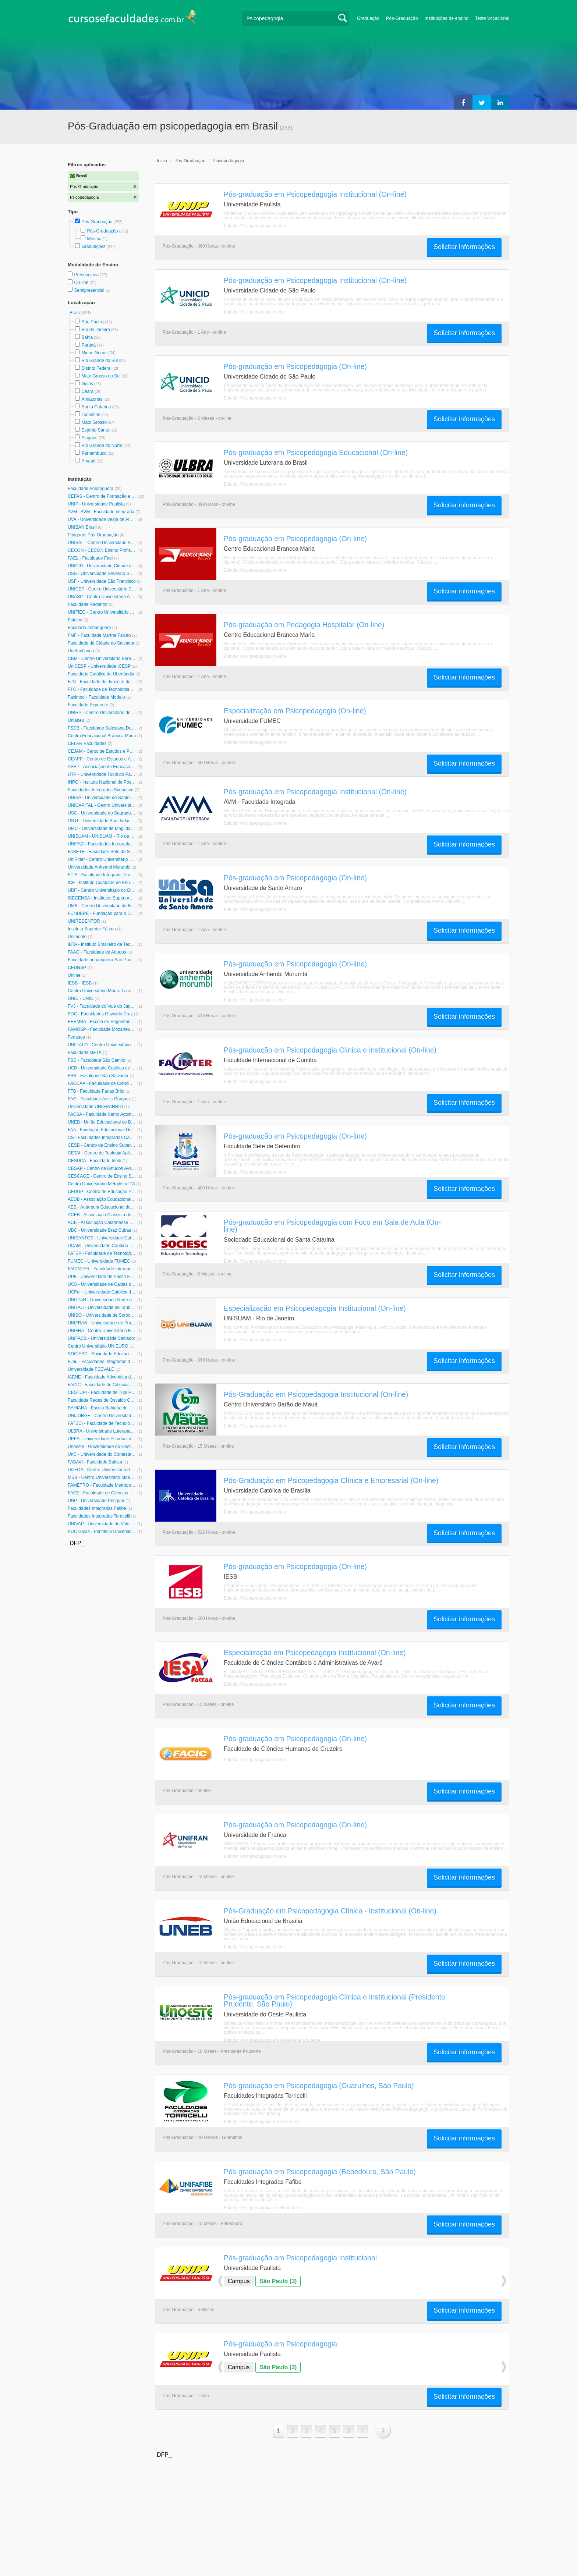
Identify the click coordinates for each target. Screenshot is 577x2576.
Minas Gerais (94, 352)
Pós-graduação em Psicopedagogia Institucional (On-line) (315, 194)
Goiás (87, 383)
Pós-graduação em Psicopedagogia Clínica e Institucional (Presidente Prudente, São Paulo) (334, 2000)
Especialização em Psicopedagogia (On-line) (295, 711)
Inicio (162, 160)
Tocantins (90, 414)
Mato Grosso (94, 422)
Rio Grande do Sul (99, 360)
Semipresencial (89, 290)
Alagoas (89, 437)
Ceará (87, 391)
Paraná (88, 345)
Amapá (88, 461)
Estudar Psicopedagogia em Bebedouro (263, 2207)
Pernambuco (93, 453)
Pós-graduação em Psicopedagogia (280, 2344)
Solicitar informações (464, 247)
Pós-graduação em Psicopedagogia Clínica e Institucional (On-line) (330, 1050)
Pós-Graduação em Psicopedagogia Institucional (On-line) (316, 1394)
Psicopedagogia (228, 160)
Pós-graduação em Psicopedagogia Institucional (300, 2258)
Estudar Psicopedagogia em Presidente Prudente (272, 2040)
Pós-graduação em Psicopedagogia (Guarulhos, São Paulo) (319, 2086)
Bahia (87, 337)
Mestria (94, 238)
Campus (239, 2281)
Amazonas (91, 399)
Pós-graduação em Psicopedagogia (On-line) (295, 366)
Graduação (368, 18)
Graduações (93, 246)
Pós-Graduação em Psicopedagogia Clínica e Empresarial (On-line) (331, 1480)
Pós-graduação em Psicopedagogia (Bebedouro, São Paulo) (320, 2172)
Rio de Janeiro (95, 329)
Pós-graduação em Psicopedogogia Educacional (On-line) (316, 452)
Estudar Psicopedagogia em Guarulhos (262, 2121)
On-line (81, 282)
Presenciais (86, 274)
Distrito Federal (96, 368)
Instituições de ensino (446, 18)
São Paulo (91, 321)
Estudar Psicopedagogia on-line (255, 225)
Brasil (76, 312)
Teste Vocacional (492, 18)
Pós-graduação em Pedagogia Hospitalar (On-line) (304, 625)
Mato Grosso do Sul (100, 376)
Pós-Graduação (402, 18)
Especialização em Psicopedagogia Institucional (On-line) (315, 1308)
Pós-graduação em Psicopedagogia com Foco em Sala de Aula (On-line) (332, 1225)
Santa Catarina (96, 406)
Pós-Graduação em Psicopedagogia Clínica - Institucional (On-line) (330, 1911)
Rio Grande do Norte (101, 445)
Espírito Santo (95, 430)
